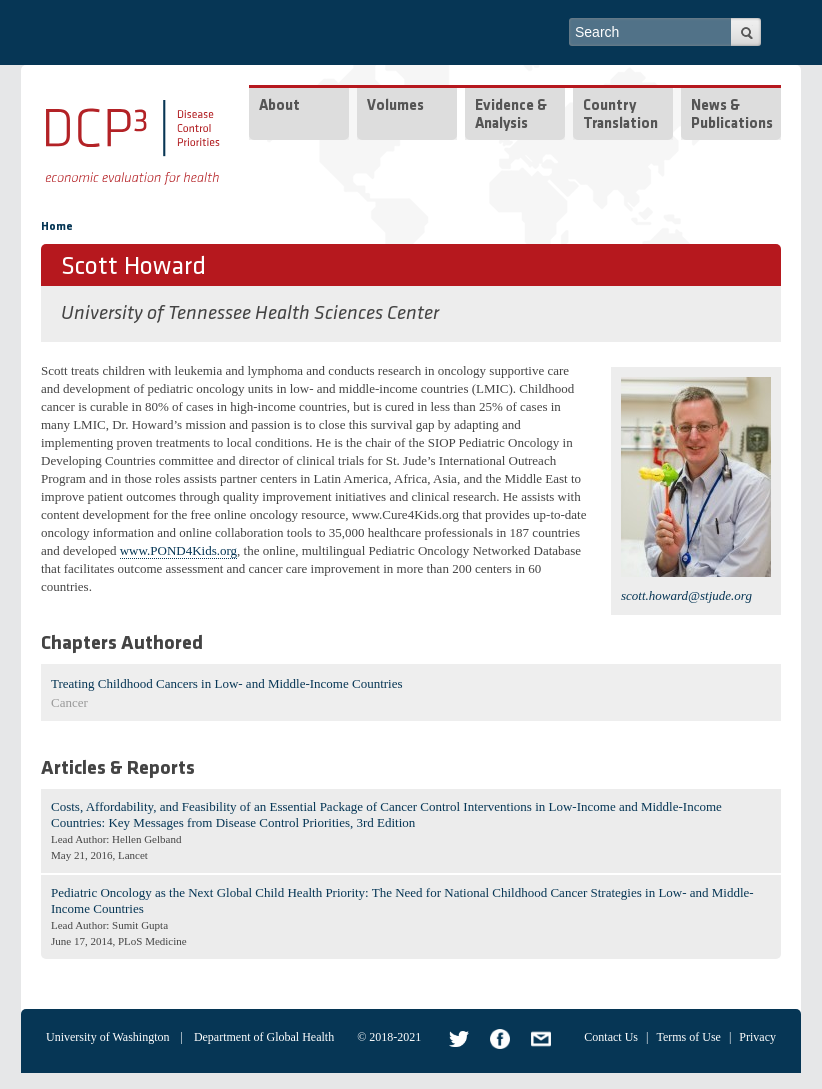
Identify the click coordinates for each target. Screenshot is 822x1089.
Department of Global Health (264, 1037)
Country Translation (620, 115)
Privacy (757, 1037)
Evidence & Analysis (511, 115)
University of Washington (107, 1037)
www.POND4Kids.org (178, 550)
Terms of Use (688, 1037)
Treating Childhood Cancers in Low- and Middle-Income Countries (227, 683)
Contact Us (611, 1037)
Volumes (395, 106)
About (279, 106)
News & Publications (732, 115)
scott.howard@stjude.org (686, 595)
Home (57, 227)
